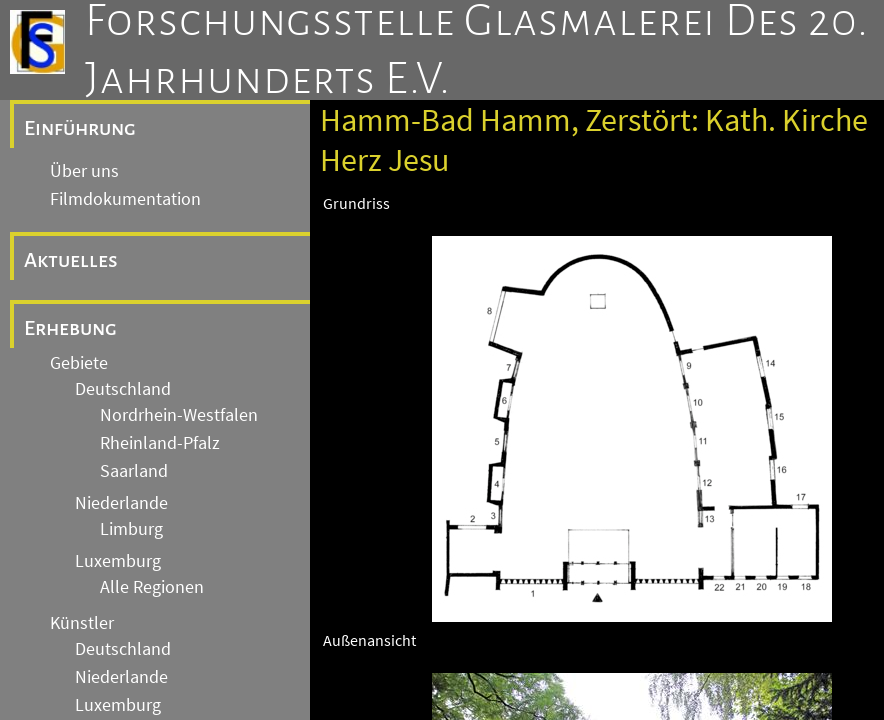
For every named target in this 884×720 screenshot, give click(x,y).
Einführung (80, 128)
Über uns (84, 171)
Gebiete (79, 363)
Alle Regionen (152, 587)
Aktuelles (71, 260)
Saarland (134, 471)
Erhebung (70, 328)
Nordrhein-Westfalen (179, 415)
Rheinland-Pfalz (160, 443)
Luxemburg (118, 561)
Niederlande (121, 503)
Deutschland (123, 389)
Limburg (131, 529)
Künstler (82, 623)
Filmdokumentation (125, 199)
